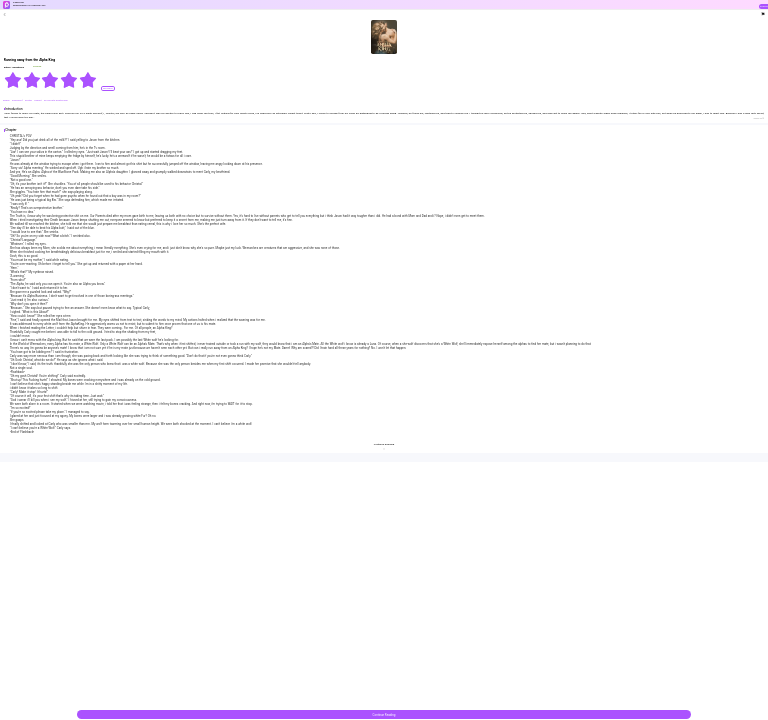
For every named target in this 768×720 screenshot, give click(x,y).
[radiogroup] (50, 80)
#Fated (29, 100)
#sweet (38, 100)
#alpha (6, 100)
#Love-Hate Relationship (56, 100)
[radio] (13, 80)
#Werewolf (17, 100)
